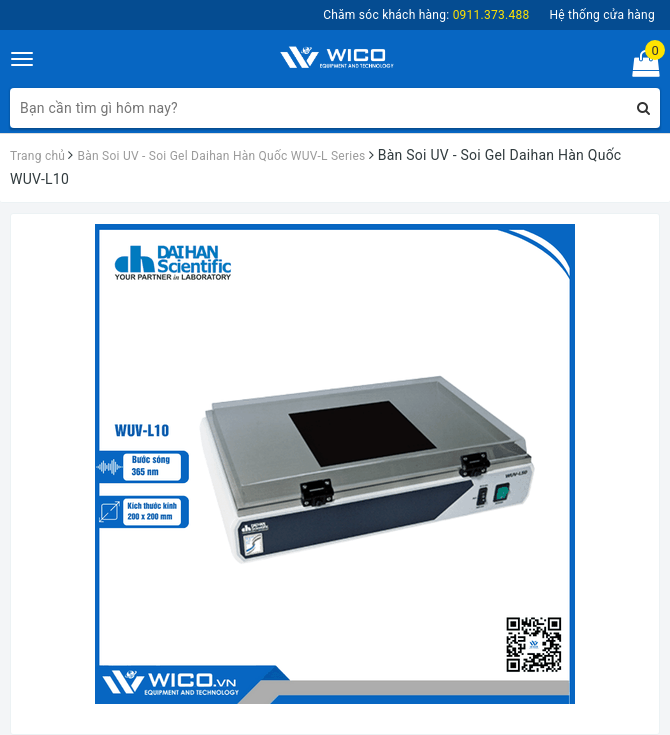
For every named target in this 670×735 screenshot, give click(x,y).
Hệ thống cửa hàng (602, 15)
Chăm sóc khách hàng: (426, 15)
